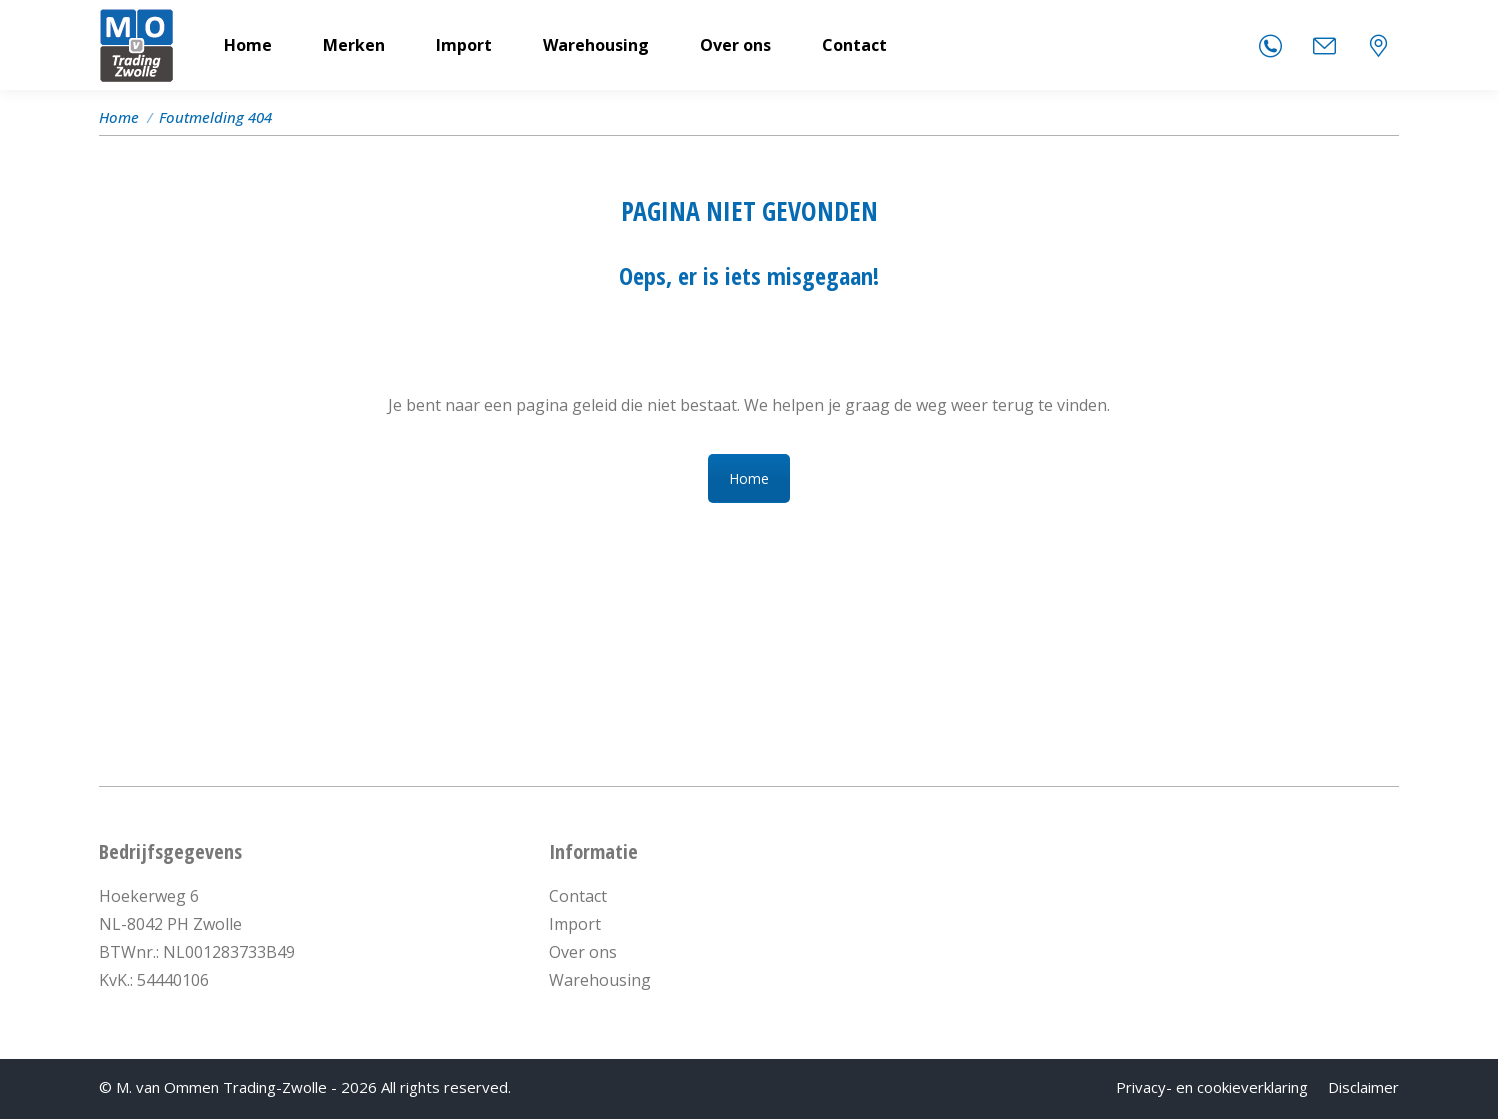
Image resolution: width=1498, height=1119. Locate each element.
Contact (578, 896)
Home (749, 478)
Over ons (583, 952)
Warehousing (600, 980)
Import (575, 924)
